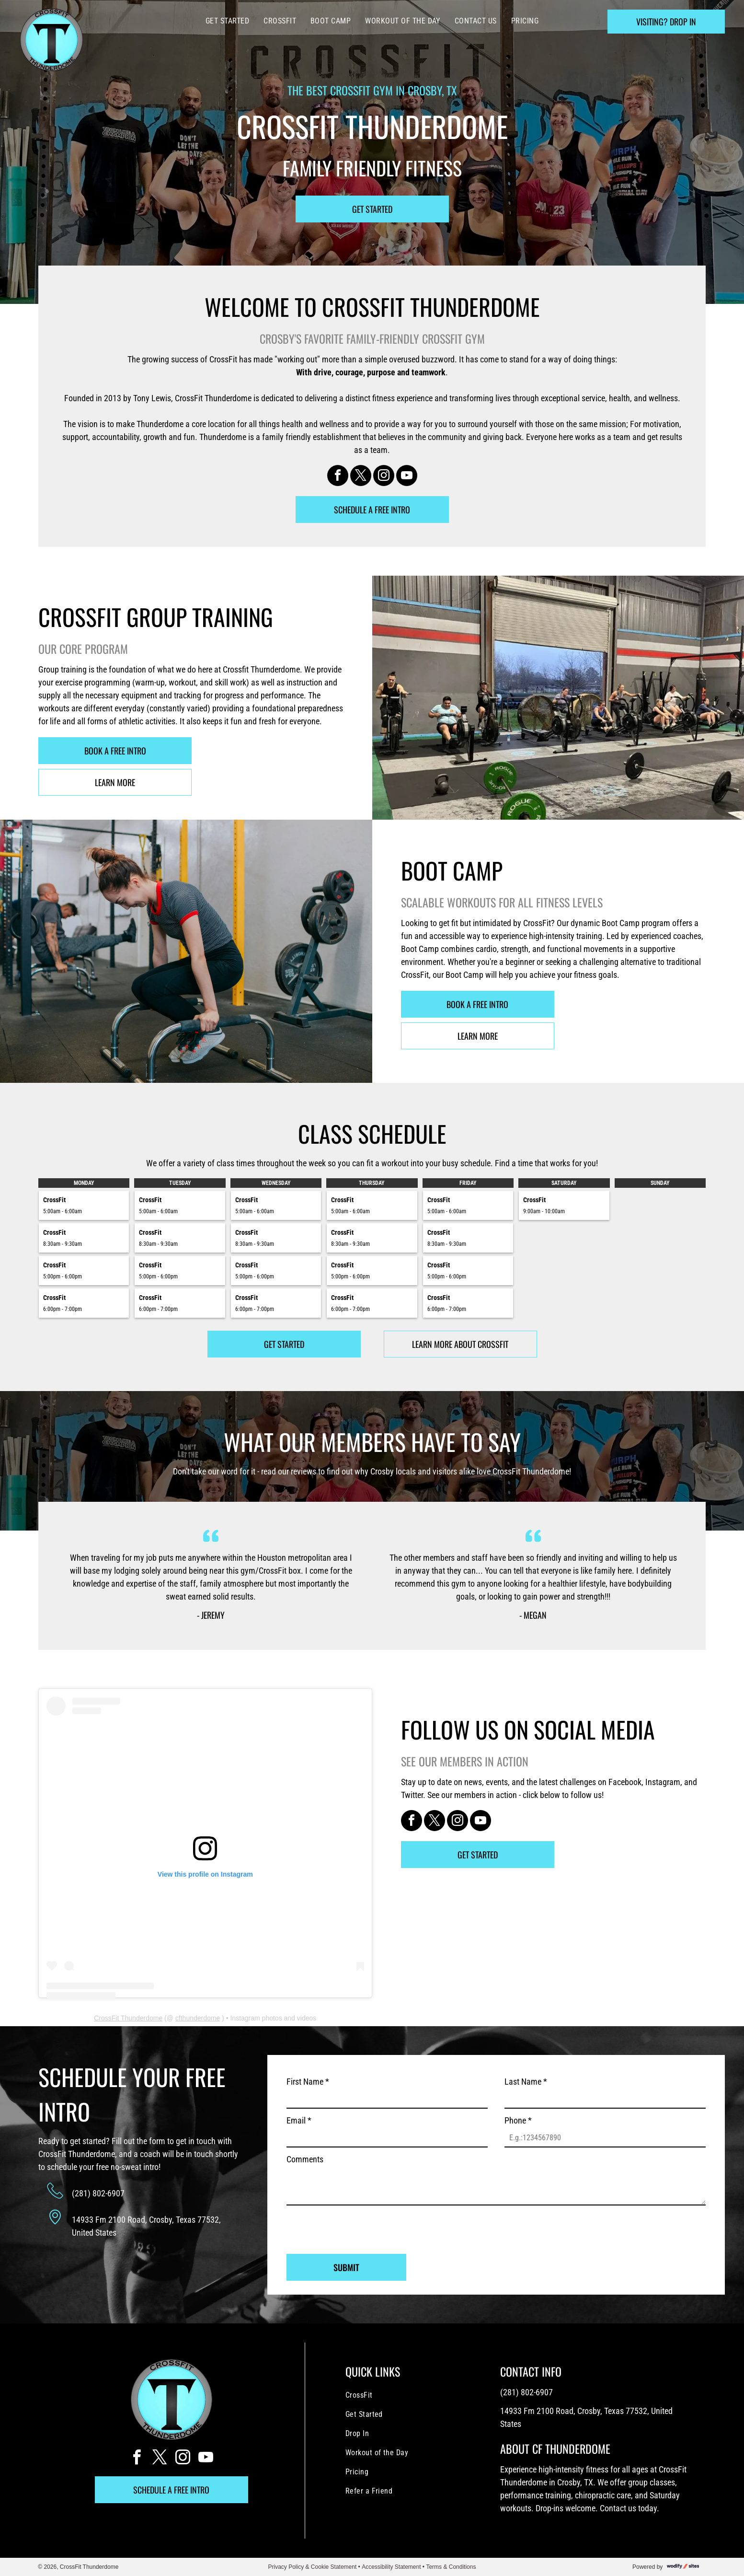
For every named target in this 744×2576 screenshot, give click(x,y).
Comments (304, 2159)
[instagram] (383, 476)
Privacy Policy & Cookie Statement (312, 2567)
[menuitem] (227, 21)
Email (298, 2120)
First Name (307, 2082)
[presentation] (359, 2225)
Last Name (525, 2082)
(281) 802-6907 (98, 2193)
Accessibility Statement (391, 2567)
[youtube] (406, 476)
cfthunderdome (197, 2018)
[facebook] (337, 476)
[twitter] (360, 476)
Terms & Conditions (451, 2567)
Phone (518, 2120)
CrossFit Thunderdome (128, 2018)
